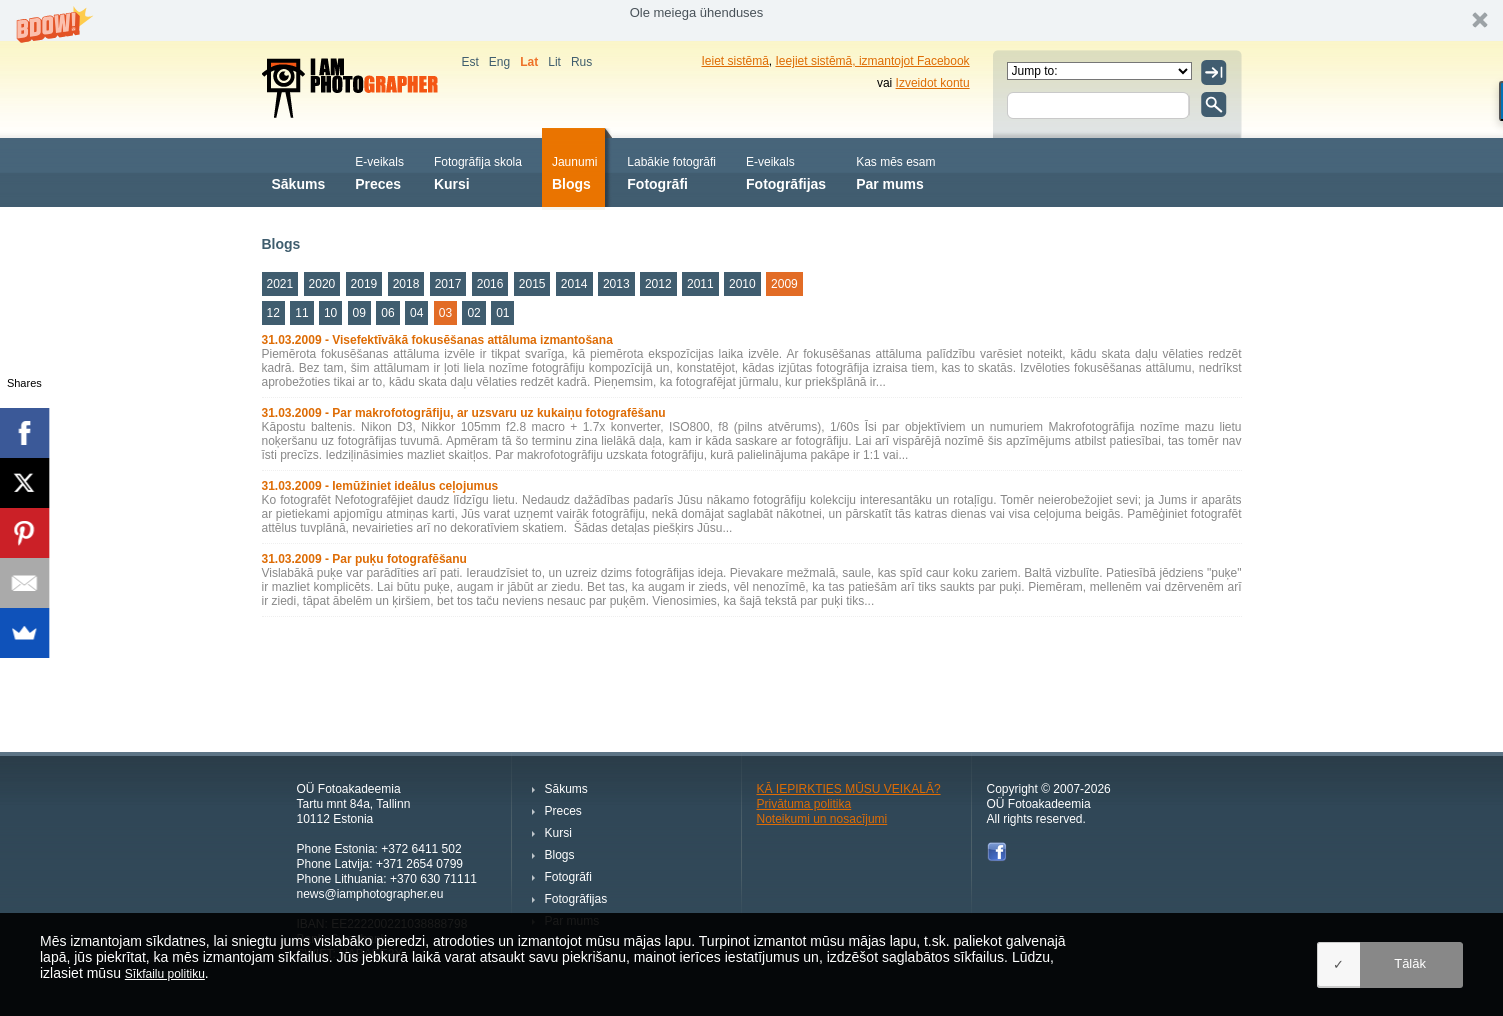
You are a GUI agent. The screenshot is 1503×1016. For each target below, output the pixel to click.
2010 (742, 284)
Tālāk (1410, 963)
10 (330, 313)
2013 (616, 284)
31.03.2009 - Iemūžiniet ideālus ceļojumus (380, 486)
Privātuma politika (804, 804)
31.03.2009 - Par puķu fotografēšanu (364, 559)
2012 (658, 284)
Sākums (299, 171)
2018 (406, 284)
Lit (554, 62)
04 (416, 313)
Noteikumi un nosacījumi (822, 819)
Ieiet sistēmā (735, 61)
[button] (751, 20)
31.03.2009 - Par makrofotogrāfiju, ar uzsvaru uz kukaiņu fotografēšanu (464, 413)
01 (502, 313)
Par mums (895, 171)
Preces (379, 171)
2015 (532, 284)
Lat (529, 62)
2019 (364, 284)
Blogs (574, 171)
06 (387, 313)
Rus (581, 62)
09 (359, 313)
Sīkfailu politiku (165, 974)
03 (445, 313)
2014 (574, 284)
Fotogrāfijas (786, 171)
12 (273, 313)
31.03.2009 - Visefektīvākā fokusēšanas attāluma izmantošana (437, 340)
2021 (280, 284)
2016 (490, 284)
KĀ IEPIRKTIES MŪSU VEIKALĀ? (849, 789)
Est (470, 62)
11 (301, 313)
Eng (499, 62)
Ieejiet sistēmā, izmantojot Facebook (873, 61)
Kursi (478, 171)
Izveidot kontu (933, 83)
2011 (700, 284)
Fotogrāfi (671, 171)
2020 (322, 284)
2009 (784, 284)
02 (473, 313)
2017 (448, 284)
